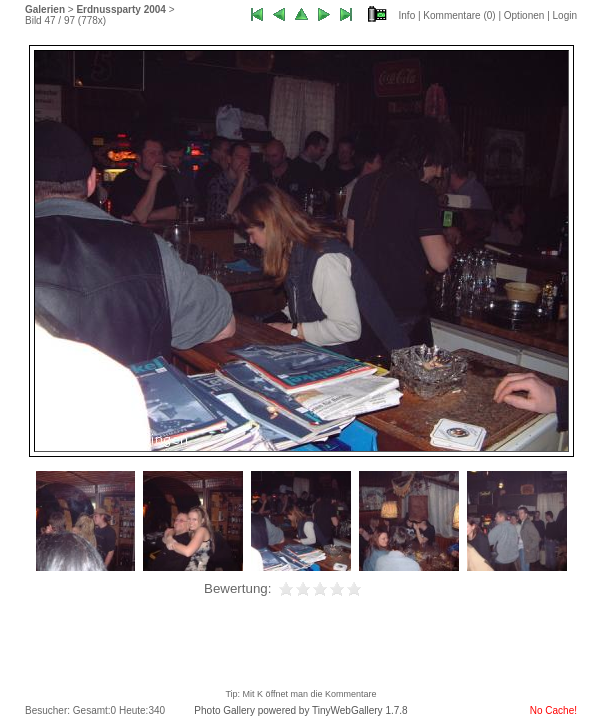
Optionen (524, 15)
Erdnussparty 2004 (121, 9)
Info (407, 15)
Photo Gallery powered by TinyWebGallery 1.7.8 (300, 710)
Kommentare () (459, 15)
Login (565, 15)
